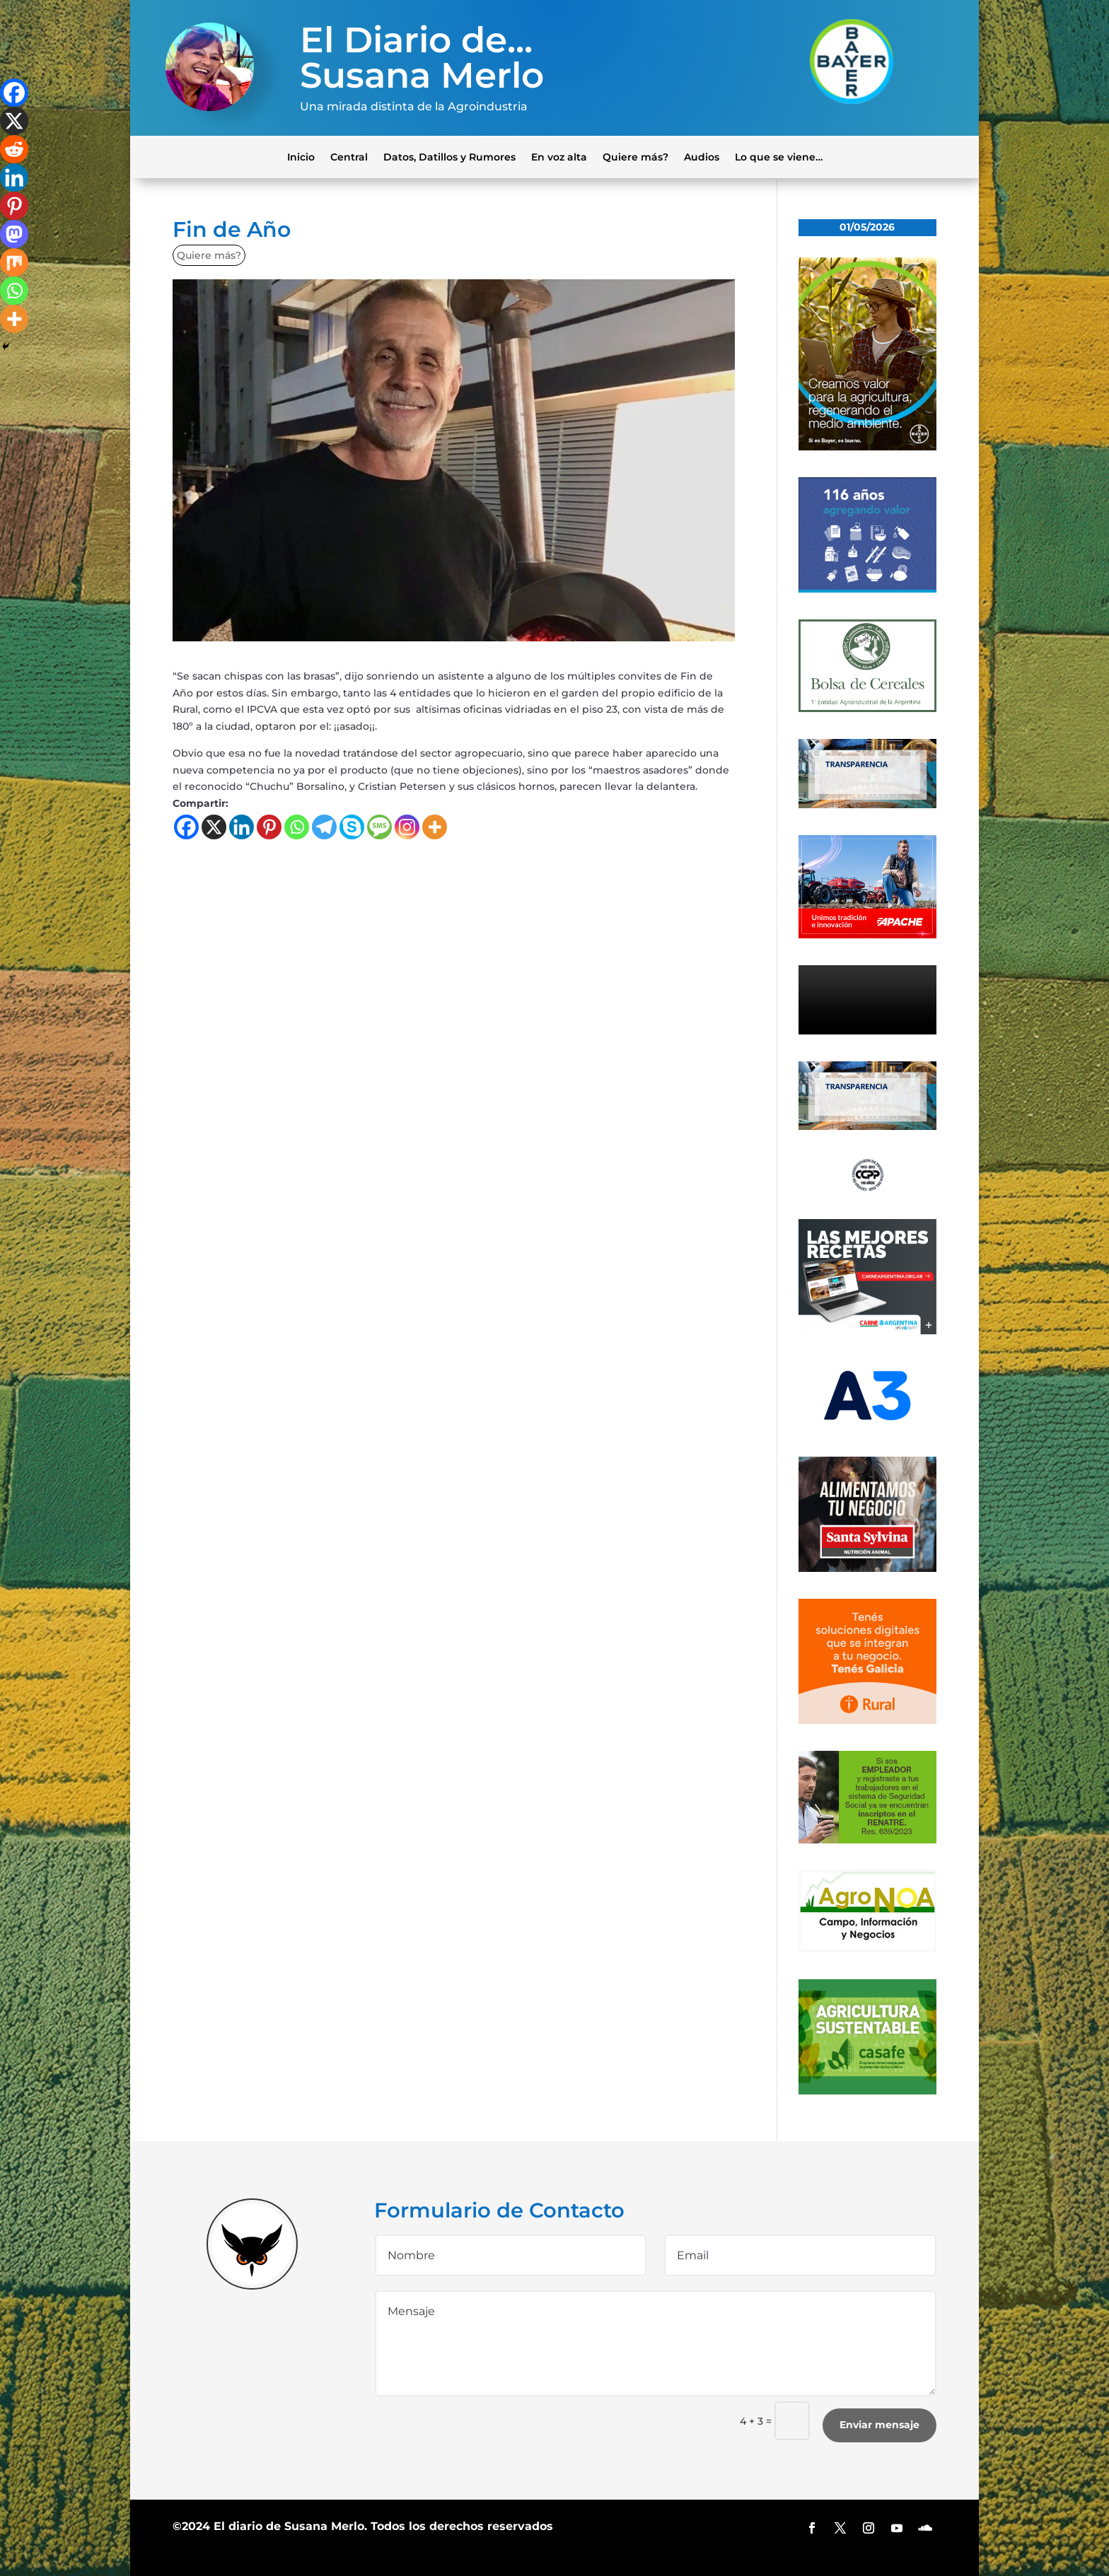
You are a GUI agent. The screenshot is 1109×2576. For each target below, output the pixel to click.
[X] (214, 827)
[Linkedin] (241, 827)
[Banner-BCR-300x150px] (867, 804)
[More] (434, 827)
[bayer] (867, 447)
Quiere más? (635, 156)
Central (349, 156)
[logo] (867, 1188)
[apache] (867, 934)
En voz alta (559, 156)
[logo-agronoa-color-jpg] (867, 1948)
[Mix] (14, 262)
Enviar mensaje (879, 2424)
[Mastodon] (14, 234)
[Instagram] (407, 827)
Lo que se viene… (779, 156)
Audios (701, 156)
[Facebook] (186, 827)
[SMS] (379, 827)
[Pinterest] (269, 827)
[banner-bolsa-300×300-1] (867, 708)
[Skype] (351, 827)
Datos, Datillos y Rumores (449, 156)
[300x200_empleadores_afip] (867, 1840)
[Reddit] (14, 149)
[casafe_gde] (867, 2091)
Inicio (301, 156)
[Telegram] (324, 827)
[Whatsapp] (296, 827)
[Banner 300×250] (867, 589)
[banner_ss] (867, 1568)
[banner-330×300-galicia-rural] (867, 1720)
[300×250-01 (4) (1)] (867, 1330)
